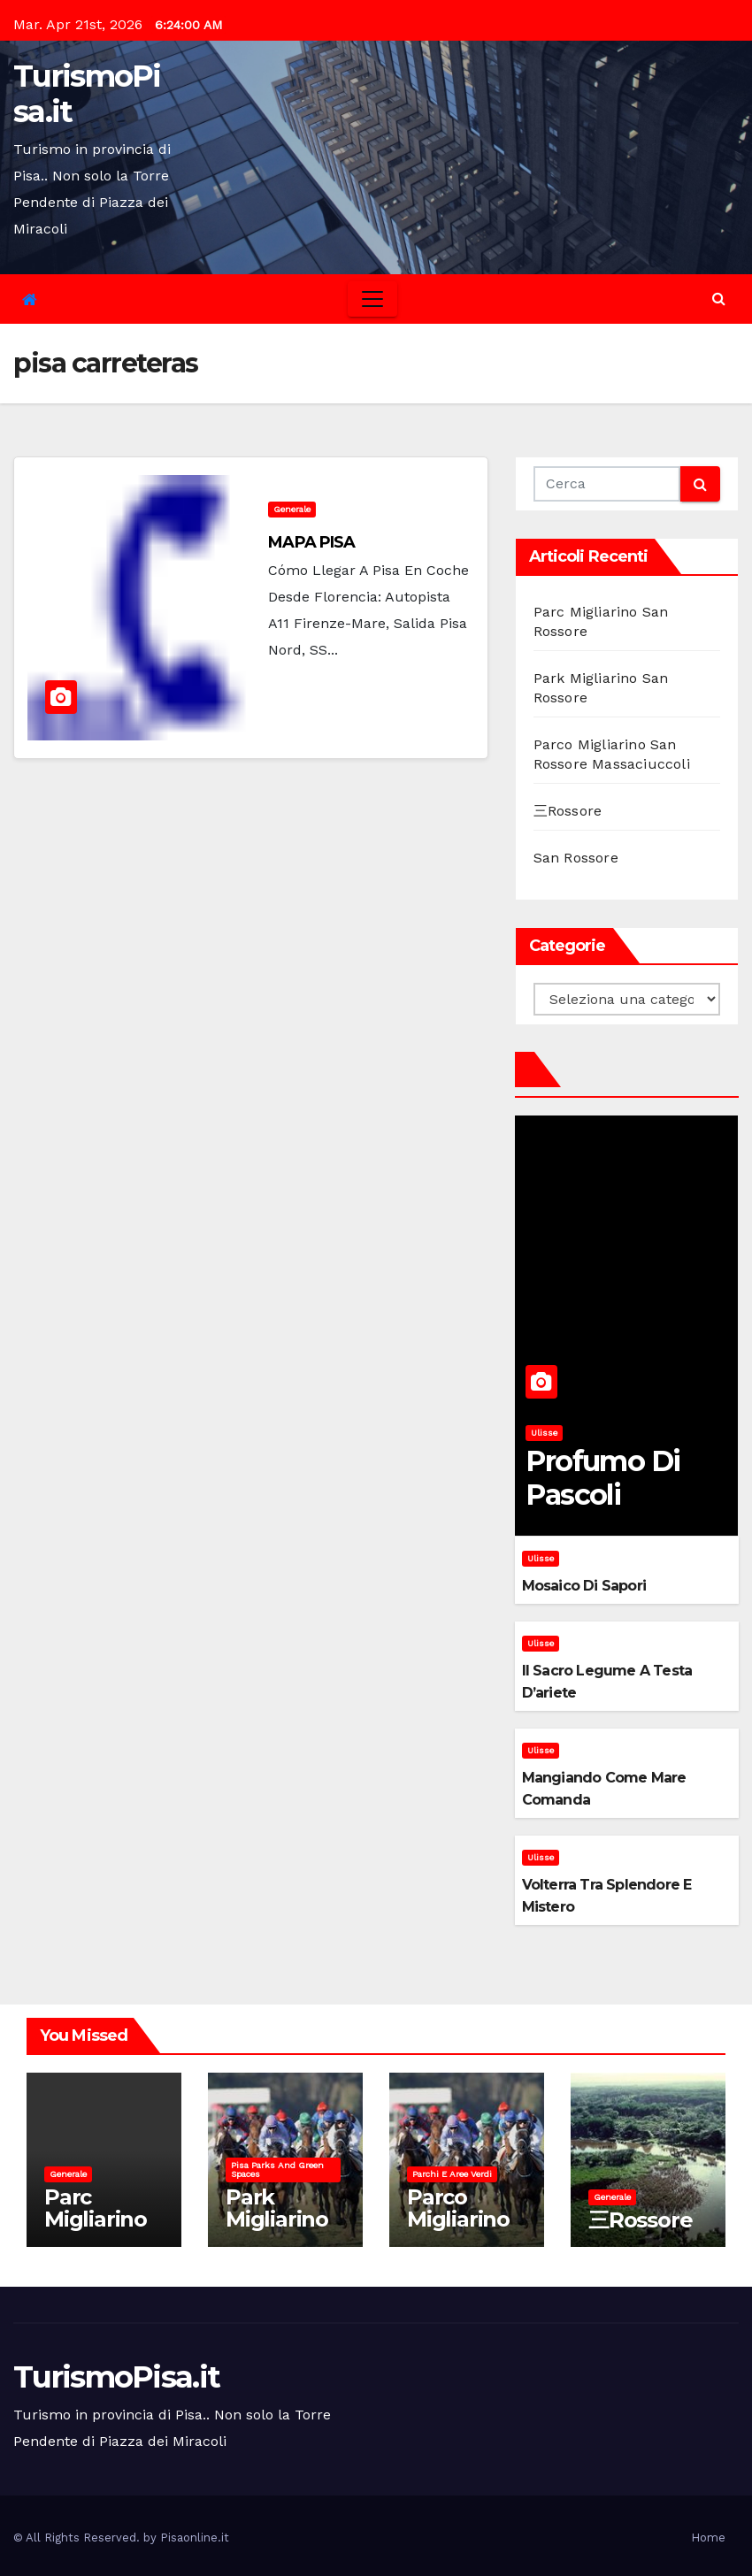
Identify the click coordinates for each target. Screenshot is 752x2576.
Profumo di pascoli (602, 1478)
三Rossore (567, 810)
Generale (292, 509)
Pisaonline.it (194, 2537)
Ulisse (544, 1433)
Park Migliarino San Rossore (277, 2230)
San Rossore (575, 857)
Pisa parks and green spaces (277, 2169)
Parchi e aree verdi (452, 2174)
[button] (719, 298)
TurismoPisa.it (87, 94)
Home (708, 2537)
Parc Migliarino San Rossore (95, 2230)
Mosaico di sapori (584, 1585)
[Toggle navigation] (372, 299)
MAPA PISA (311, 542)
